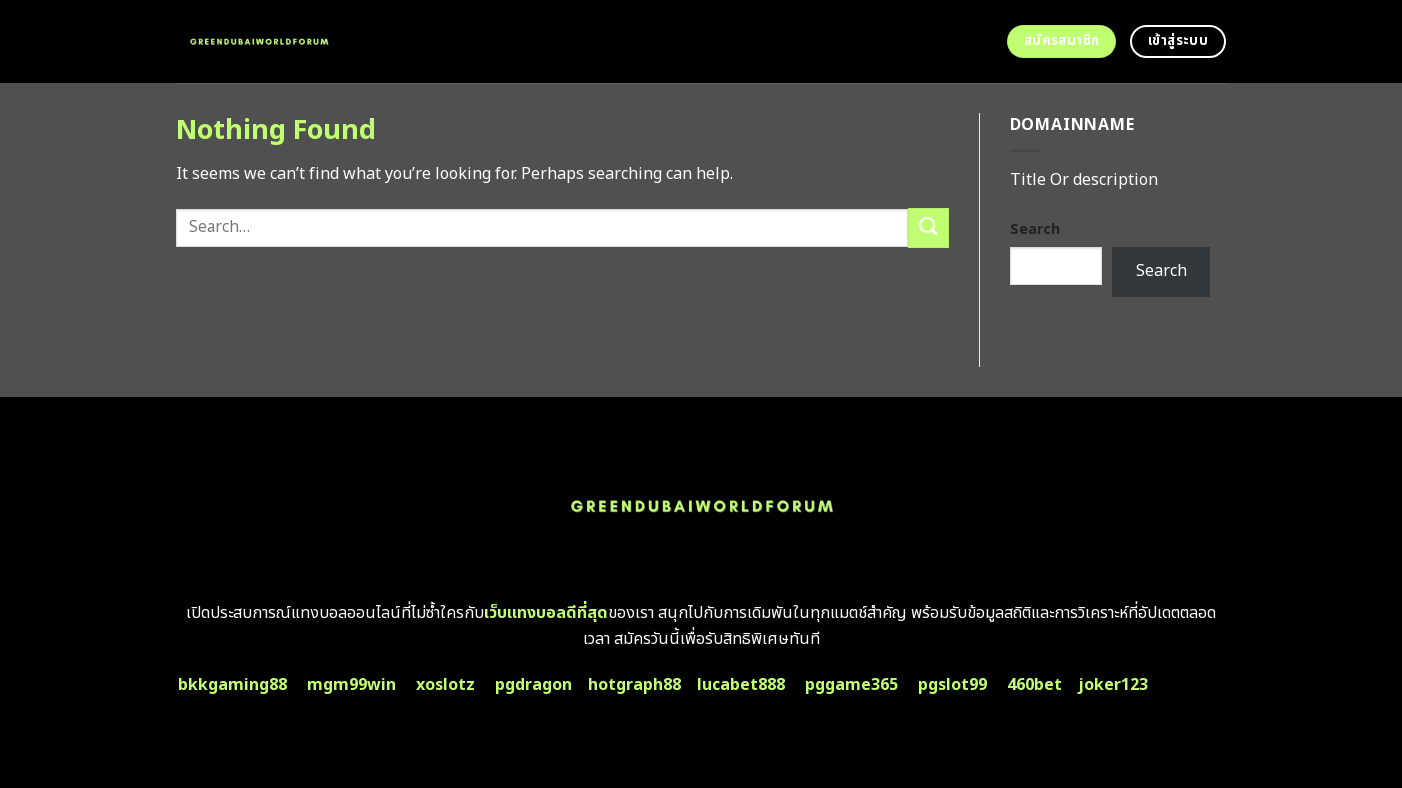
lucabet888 (741, 685)
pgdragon (533, 685)
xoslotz (445, 685)
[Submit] (928, 227)
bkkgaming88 (232, 685)
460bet (1034, 685)
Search (1035, 229)
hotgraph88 (634, 685)
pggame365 (851, 685)
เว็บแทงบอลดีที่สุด (546, 613)
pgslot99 (952, 685)
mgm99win (351, 685)
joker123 (1113, 685)
